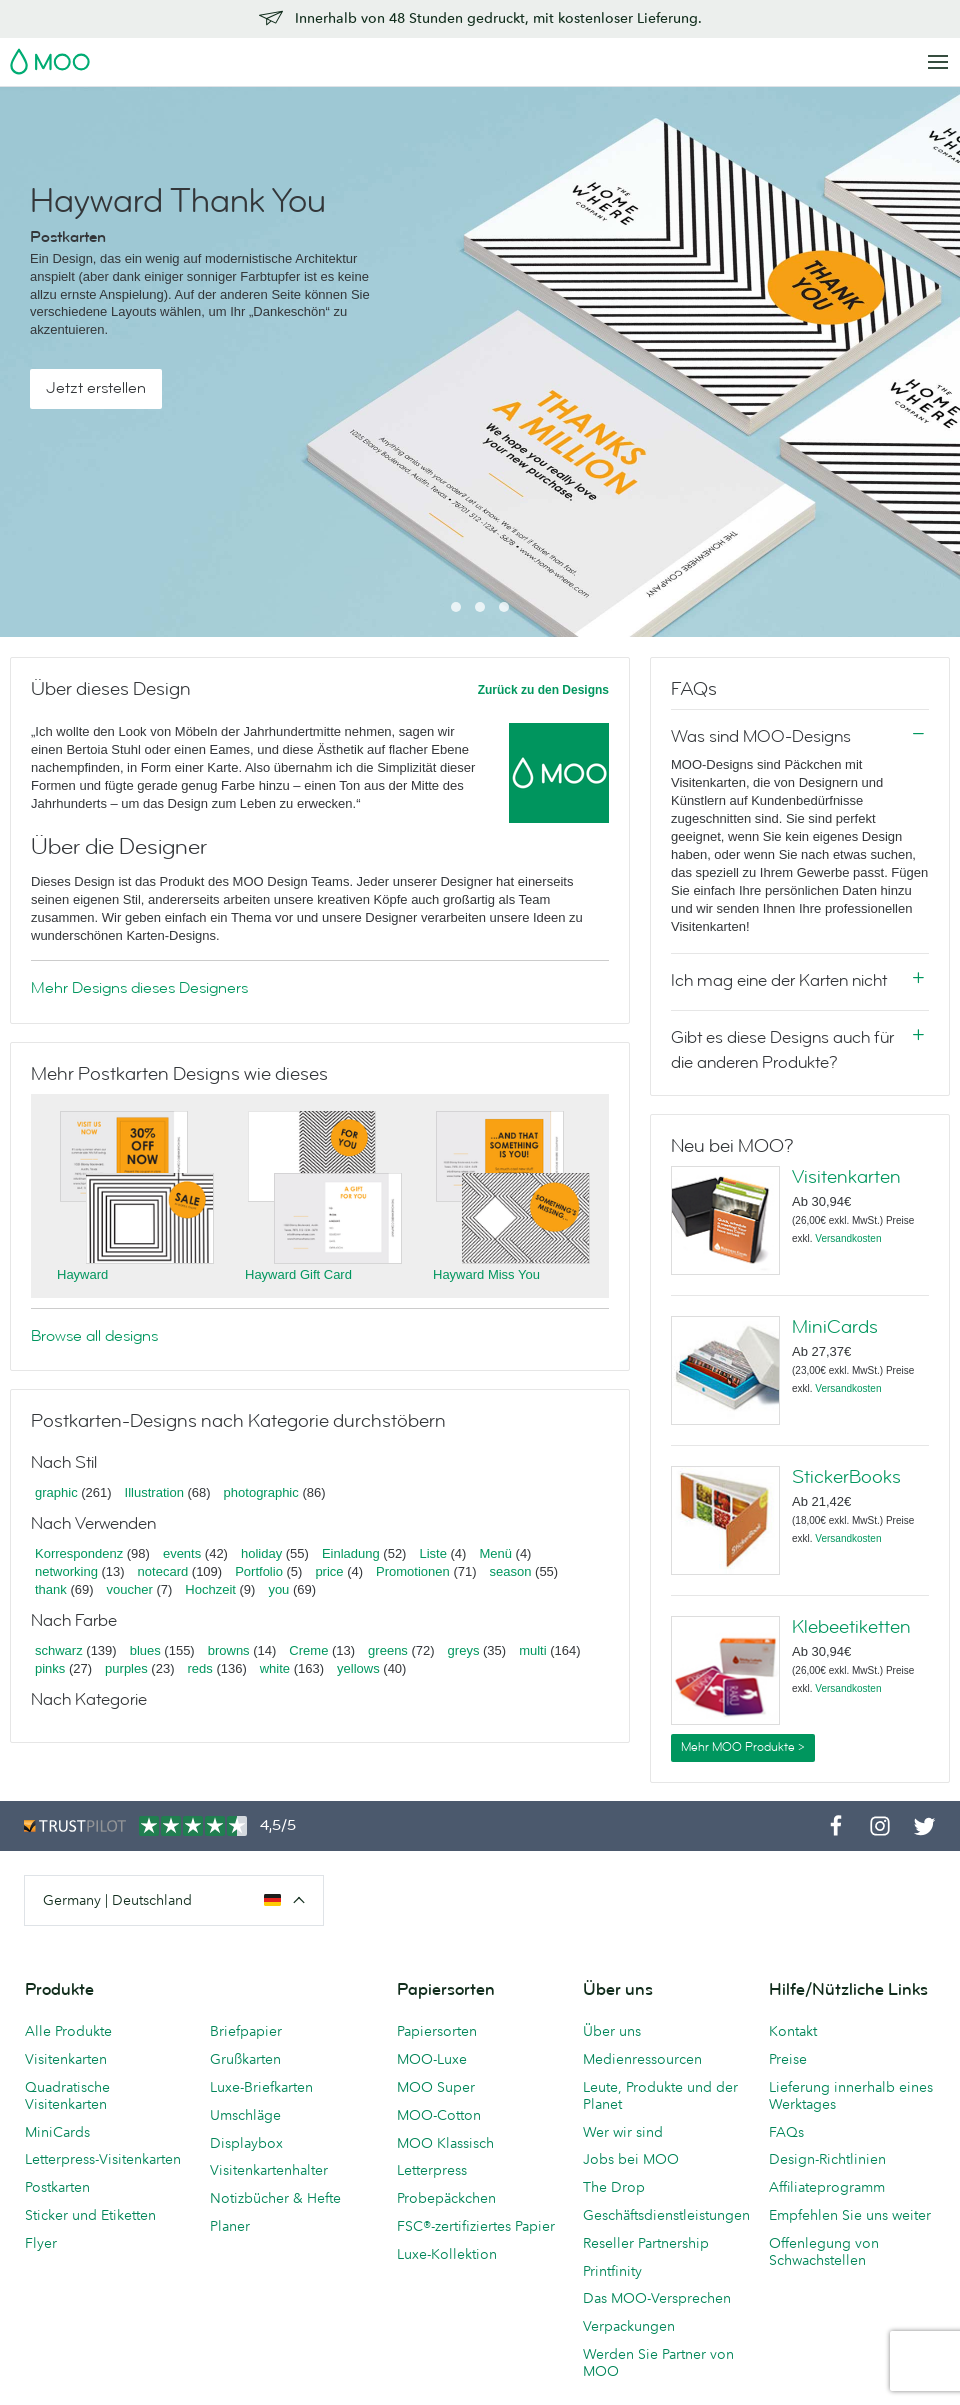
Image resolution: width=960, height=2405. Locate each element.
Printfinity (612, 2271)
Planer (230, 2226)
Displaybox (246, 2143)
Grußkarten (245, 2059)
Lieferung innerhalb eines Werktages (851, 2095)
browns (229, 1650)
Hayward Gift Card (298, 1274)
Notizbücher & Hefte (275, 2198)
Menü (495, 1553)
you (278, 1589)
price (329, 1571)
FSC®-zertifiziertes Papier (476, 2226)
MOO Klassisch (445, 2143)
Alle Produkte (68, 2031)
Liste (432, 1553)
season (511, 1571)
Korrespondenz (79, 1553)
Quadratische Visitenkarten (67, 2095)
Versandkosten (848, 1238)
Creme (308, 1650)
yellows (358, 1668)
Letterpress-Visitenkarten (103, 2159)
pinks (50, 1668)
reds (199, 1668)
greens (388, 1650)
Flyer (41, 2243)
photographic (261, 1492)
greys (464, 1650)
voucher (130, 1589)
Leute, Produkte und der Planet (660, 2095)
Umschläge (245, 2115)
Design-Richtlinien (827, 2159)
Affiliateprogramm (827, 2187)
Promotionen (413, 1571)
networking (66, 1571)
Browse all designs (94, 1336)
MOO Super (436, 2087)
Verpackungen (629, 2326)
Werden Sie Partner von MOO (658, 2362)
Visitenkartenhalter (269, 2170)
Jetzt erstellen (96, 388)
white (275, 1668)
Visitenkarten (846, 1177)
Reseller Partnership (646, 2243)
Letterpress (432, 2170)
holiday (261, 1553)
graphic (56, 1492)
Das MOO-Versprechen (657, 2298)
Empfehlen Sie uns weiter (850, 2215)
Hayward (82, 1274)
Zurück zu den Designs (543, 690)
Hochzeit (210, 1589)
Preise (788, 2059)
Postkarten (57, 2187)
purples (126, 1668)
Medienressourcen (642, 2059)
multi (532, 1650)
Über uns (612, 2031)
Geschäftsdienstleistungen (666, 2215)
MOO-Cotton (439, 2115)
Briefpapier (246, 2031)
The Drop (614, 2187)
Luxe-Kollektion (447, 2254)
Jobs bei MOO (631, 2159)
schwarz (59, 1650)
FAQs (786, 2132)
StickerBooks (846, 1477)
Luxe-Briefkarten (261, 2087)
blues (145, 1650)
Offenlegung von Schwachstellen (824, 2251)
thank (51, 1589)
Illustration (154, 1492)
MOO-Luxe (432, 2059)
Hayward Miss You (486, 1274)
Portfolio (259, 1571)
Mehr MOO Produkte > (743, 1747)
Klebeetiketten (851, 1627)
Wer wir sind (623, 2132)
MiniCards (835, 1327)
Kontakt (793, 2031)
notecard (163, 1571)
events (182, 1553)
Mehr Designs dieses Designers (139, 988)
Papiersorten (437, 2031)
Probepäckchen (446, 2198)
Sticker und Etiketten (90, 2215)
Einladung (351, 1553)
